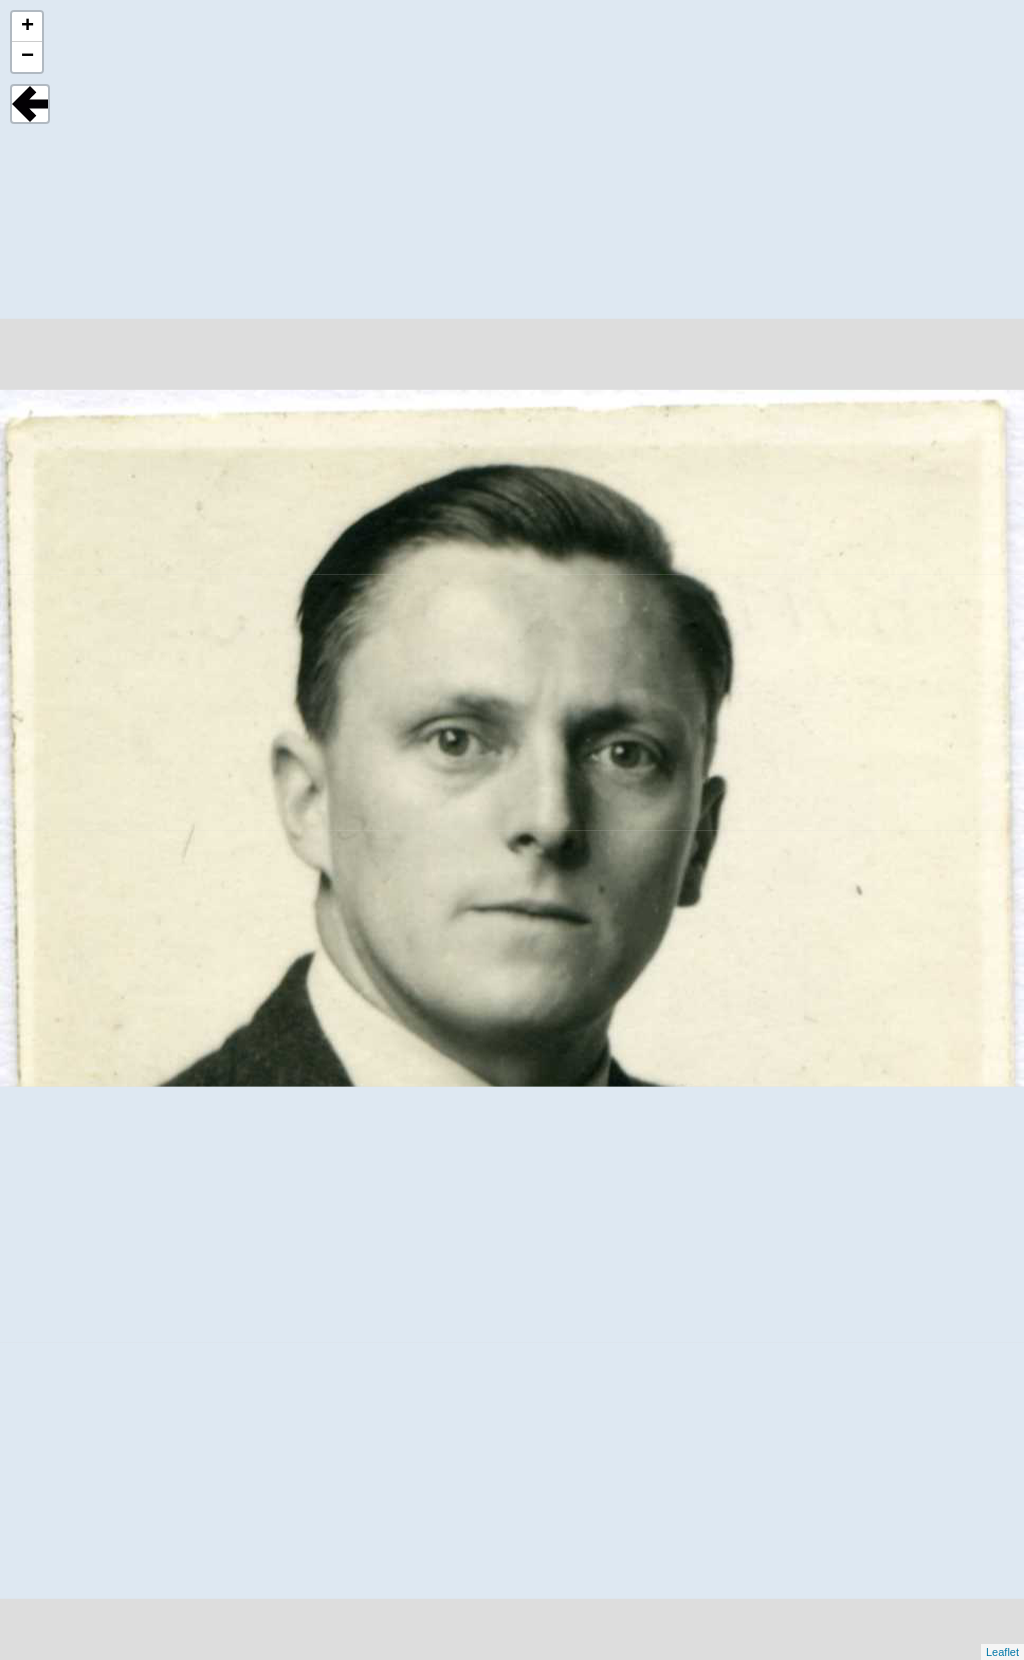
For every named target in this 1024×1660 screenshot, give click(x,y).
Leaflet (1002, 1652)
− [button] (27, 57)
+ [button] (27, 27)
